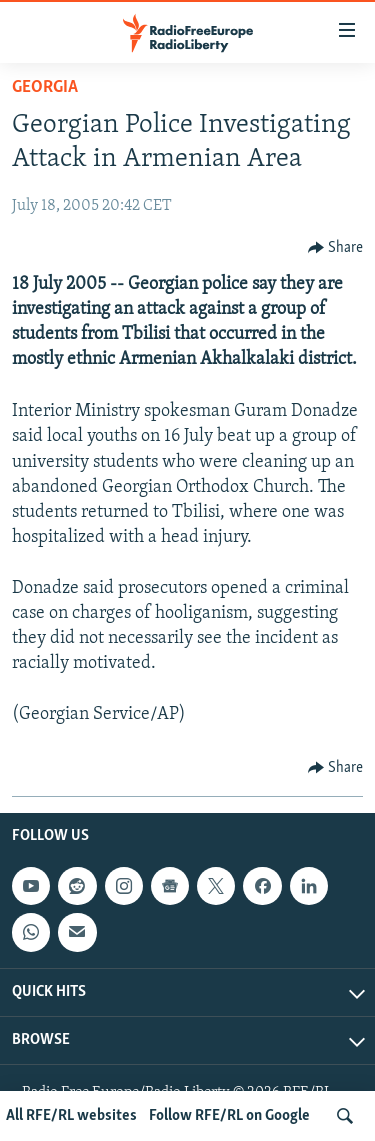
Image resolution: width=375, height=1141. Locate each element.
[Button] (336, 248)
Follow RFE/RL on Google (229, 1116)
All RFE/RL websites (71, 1116)
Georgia (45, 87)
